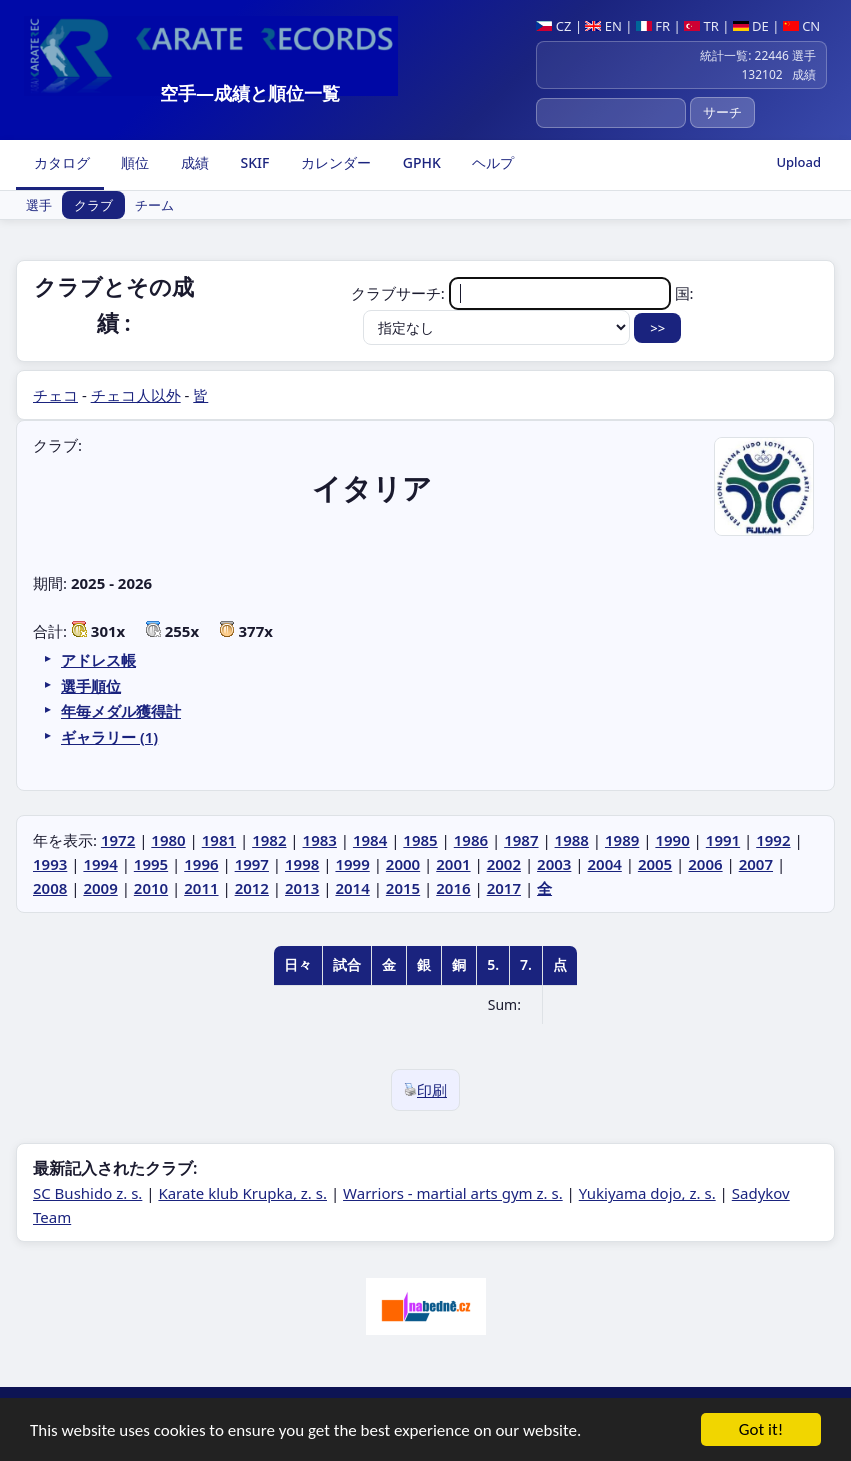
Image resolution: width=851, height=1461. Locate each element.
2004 (604, 864)
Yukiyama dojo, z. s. (647, 1193)
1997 (252, 864)
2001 (453, 864)
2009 (100, 888)
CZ (553, 26)
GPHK (420, 162)
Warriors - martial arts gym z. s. (453, 1193)
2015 (403, 888)
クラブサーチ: (513, 293)
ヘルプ (492, 162)
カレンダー (334, 162)
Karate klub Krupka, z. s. (242, 1193)
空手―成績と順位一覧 (250, 93)
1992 (773, 840)
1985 (420, 840)
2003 (554, 864)
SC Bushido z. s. (87, 1193)
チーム (154, 205)
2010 (151, 888)
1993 (50, 864)
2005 (655, 864)
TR (701, 26)
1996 (201, 864)
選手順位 (91, 686)
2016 (453, 888)
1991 (723, 840)
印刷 (425, 1090)
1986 (471, 840)
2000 (403, 864)
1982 (269, 840)
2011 (201, 888)
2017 (504, 888)
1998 (302, 864)
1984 (370, 840)
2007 (756, 864)
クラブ (93, 205)
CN (801, 26)
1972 (118, 840)
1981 (219, 840)
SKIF (253, 162)
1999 (352, 864)
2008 (50, 888)
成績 (193, 162)
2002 (504, 864)
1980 (168, 840)
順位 (134, 162)
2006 (705, 864)
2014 (352, 888)
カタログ (60, 162)
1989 (622, 840)
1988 (572, 840)
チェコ (55, 395)
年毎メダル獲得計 (121, 711)
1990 (672, 840)
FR (653, 26)
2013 (302, 888)
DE (751, 26)
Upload (798, 162)
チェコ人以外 (136, 395)
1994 (100, 864)
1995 (151, 864)
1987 (521, 840)
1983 (320, 840)
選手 (39, 205)
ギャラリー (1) (109, 737)
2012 (252, 888)
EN (603, 26)
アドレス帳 (98, 660)
